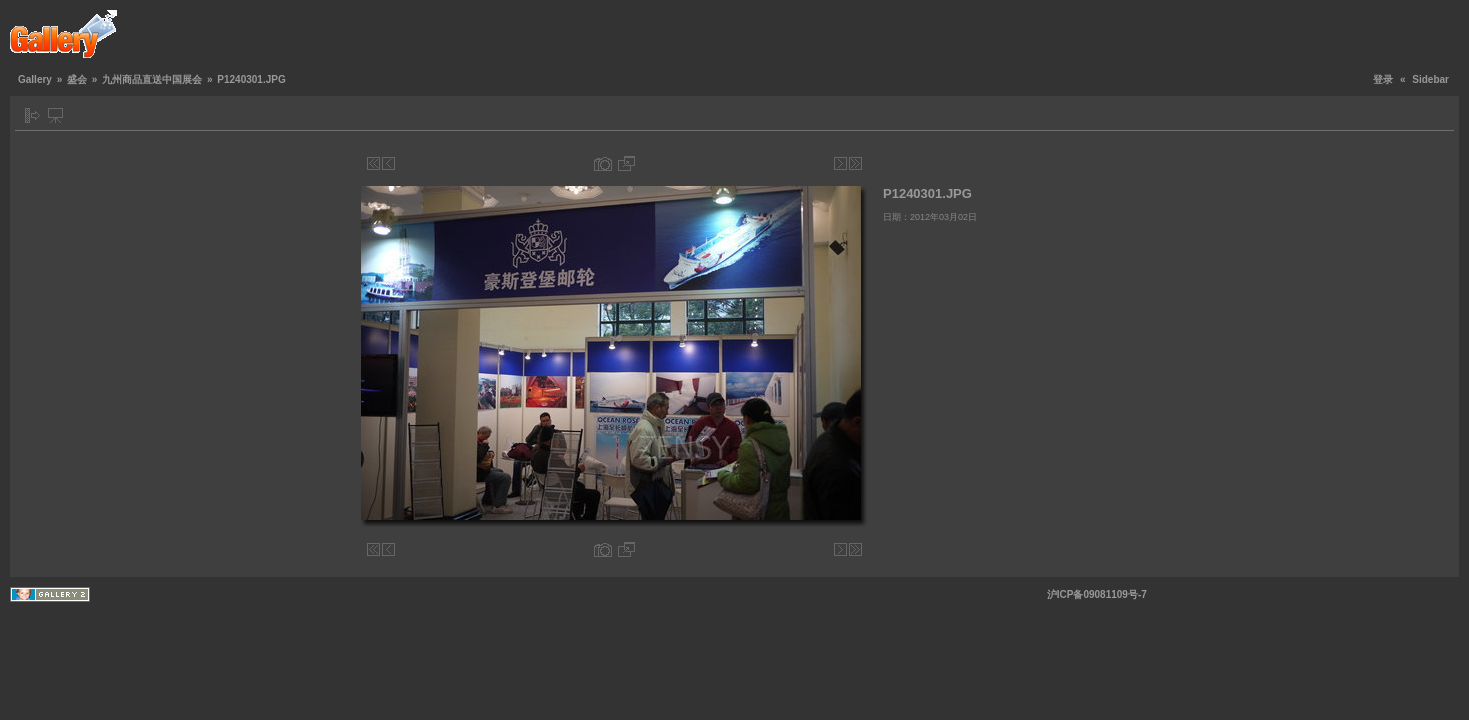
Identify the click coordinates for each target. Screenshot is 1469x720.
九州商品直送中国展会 (152, 79)
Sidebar (1430, 79)
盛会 (77, 79)
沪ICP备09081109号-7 (1097, 594)
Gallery (35, 79)
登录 (1383, 79)
